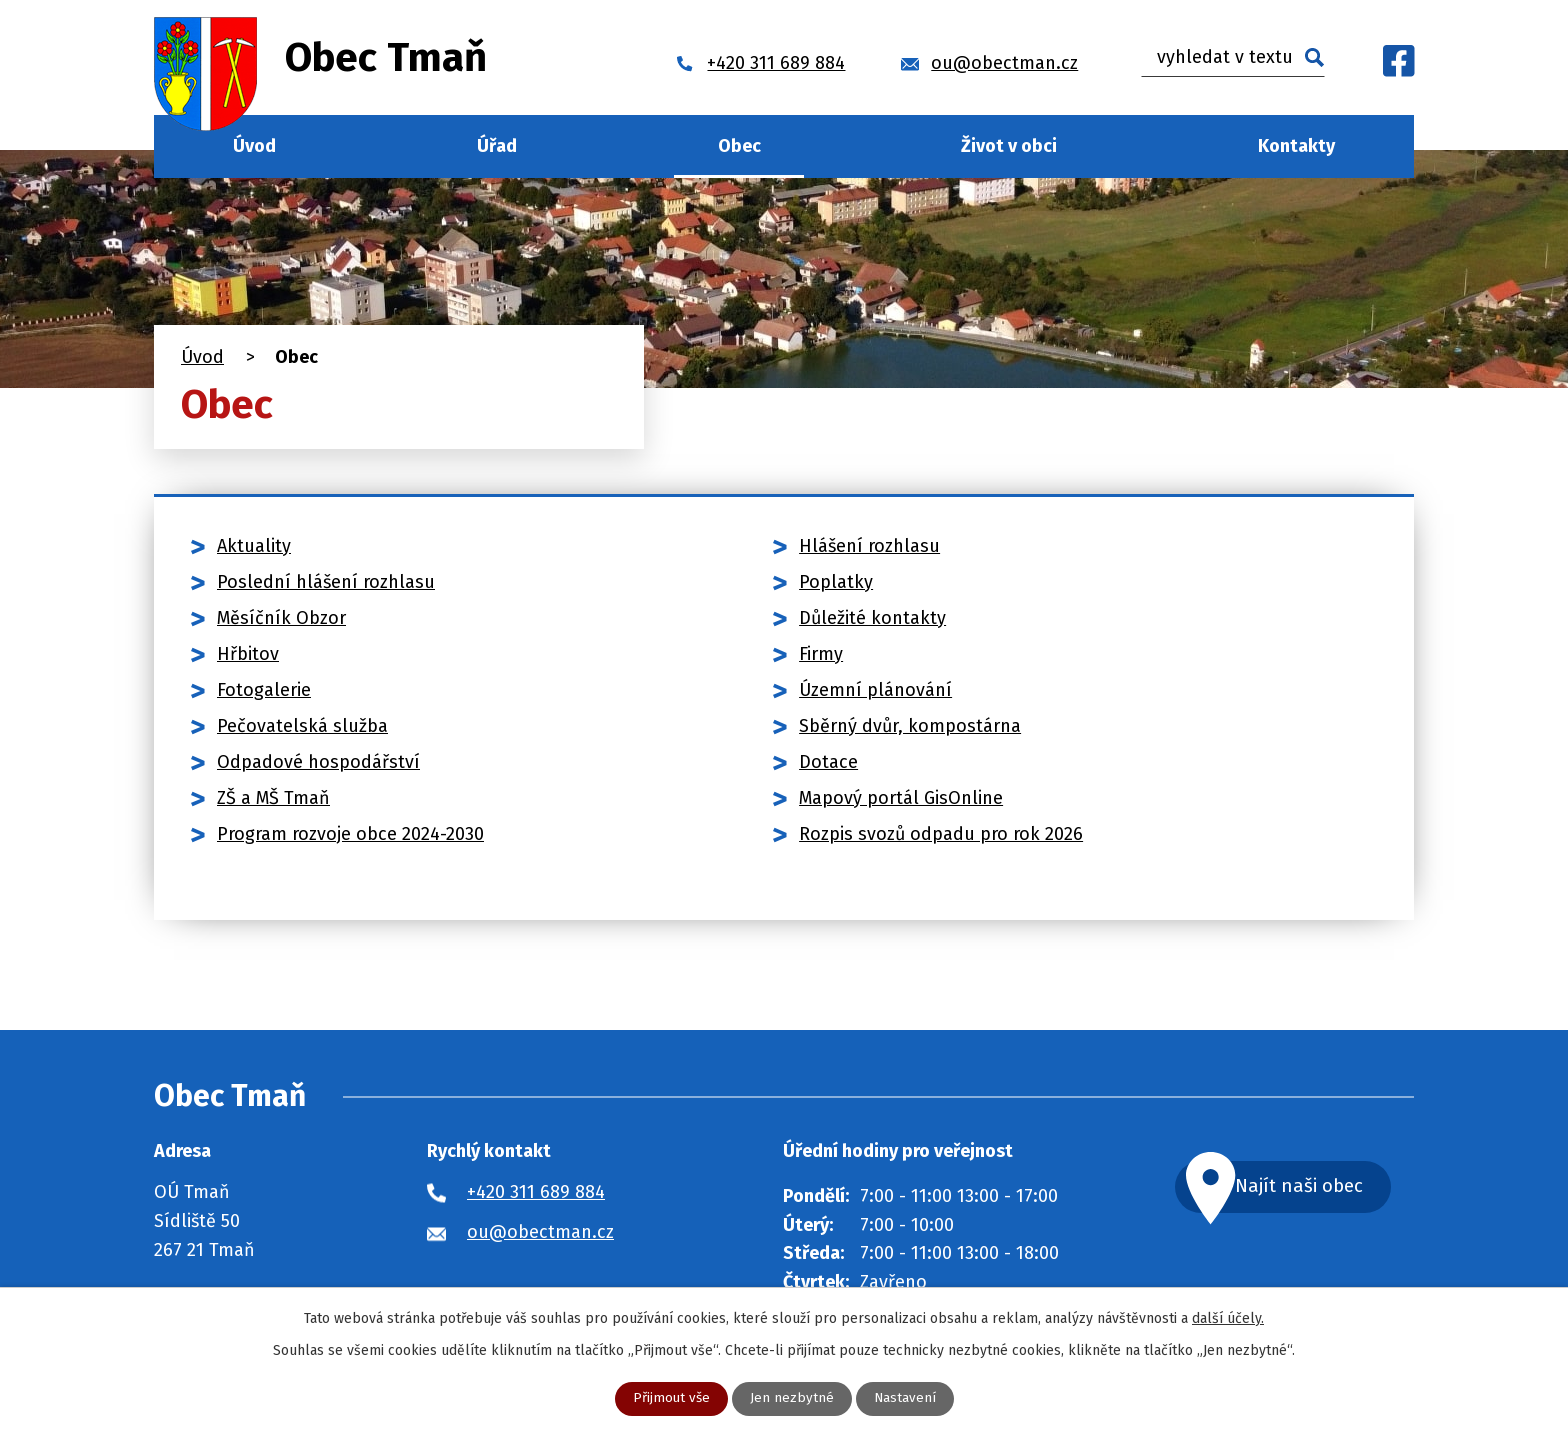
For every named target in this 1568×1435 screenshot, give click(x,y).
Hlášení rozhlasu (869, 546)
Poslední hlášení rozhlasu (326, 582)
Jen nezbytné (792, 1398)
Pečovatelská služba (302, 726)
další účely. (1228, 1317)
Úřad (497, 146)
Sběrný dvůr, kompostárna (910, 726)
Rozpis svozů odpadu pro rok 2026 (941, 834)
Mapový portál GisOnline (901, 798)
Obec (739, 146)
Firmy (821, 654)
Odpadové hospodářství (318, 762)
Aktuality (254, 546)
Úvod (254, 146)
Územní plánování (875, 690)
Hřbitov (248, 654)
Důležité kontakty (872, 618)
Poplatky (836, 582)
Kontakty (1296, 146)
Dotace (828, 762)
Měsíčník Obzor (281, 618)
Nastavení (905, 1398)
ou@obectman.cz (540, 1232)
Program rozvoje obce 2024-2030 (350, 834)
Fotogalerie (264, 690)
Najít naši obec (1318, 1187)
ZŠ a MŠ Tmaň (273, 798)
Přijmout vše (670, 1398)
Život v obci (1009, 146)
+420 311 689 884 (536, 1192)
